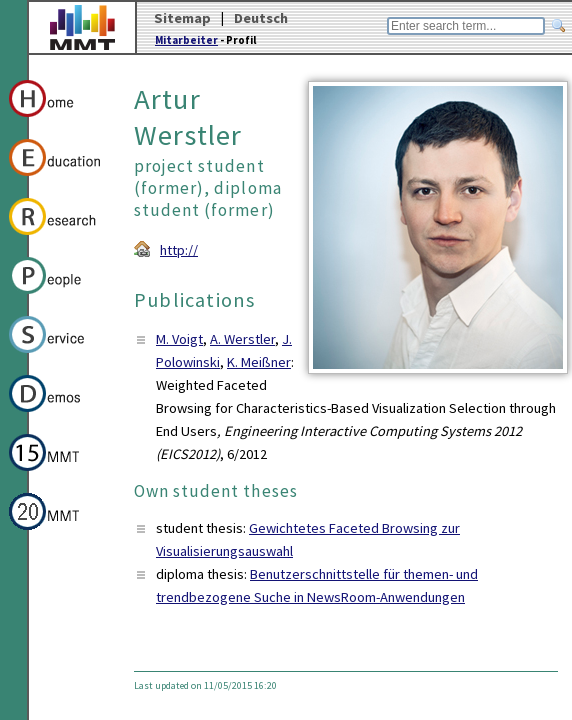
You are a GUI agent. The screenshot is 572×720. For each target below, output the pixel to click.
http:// (179, 250)
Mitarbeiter (186, 40)
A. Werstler (242, 339)
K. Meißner (259, 362)
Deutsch (261, 18)
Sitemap (182, 18)
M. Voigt (179, 339)
